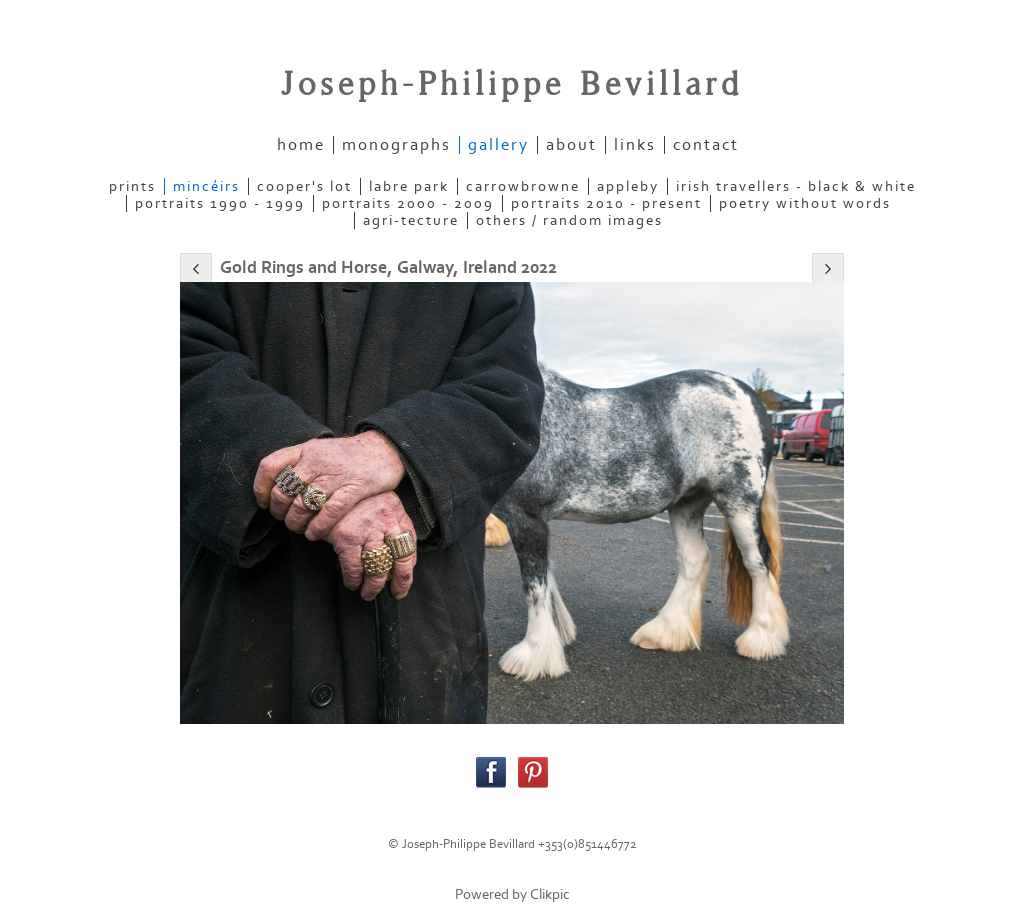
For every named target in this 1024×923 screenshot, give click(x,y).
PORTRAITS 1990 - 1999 (220, 203)
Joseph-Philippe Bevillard (512, 85)
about (571, 145)
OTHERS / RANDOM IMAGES (569, 220)
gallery (498, 145)
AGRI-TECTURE (411, 220)
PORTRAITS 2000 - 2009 (408, 203)
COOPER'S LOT (304, 186)
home (301, 145)
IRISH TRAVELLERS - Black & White (796, 186)
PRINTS (132, 186)
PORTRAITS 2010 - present (606, 203)
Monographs (396, 145)
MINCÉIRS (206, 186)
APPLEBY (628, 186)
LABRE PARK (409, 186)
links (635, 145)
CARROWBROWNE (523, 186)
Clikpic (550, 894)
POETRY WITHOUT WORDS (805, 203)
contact (706, 145)
